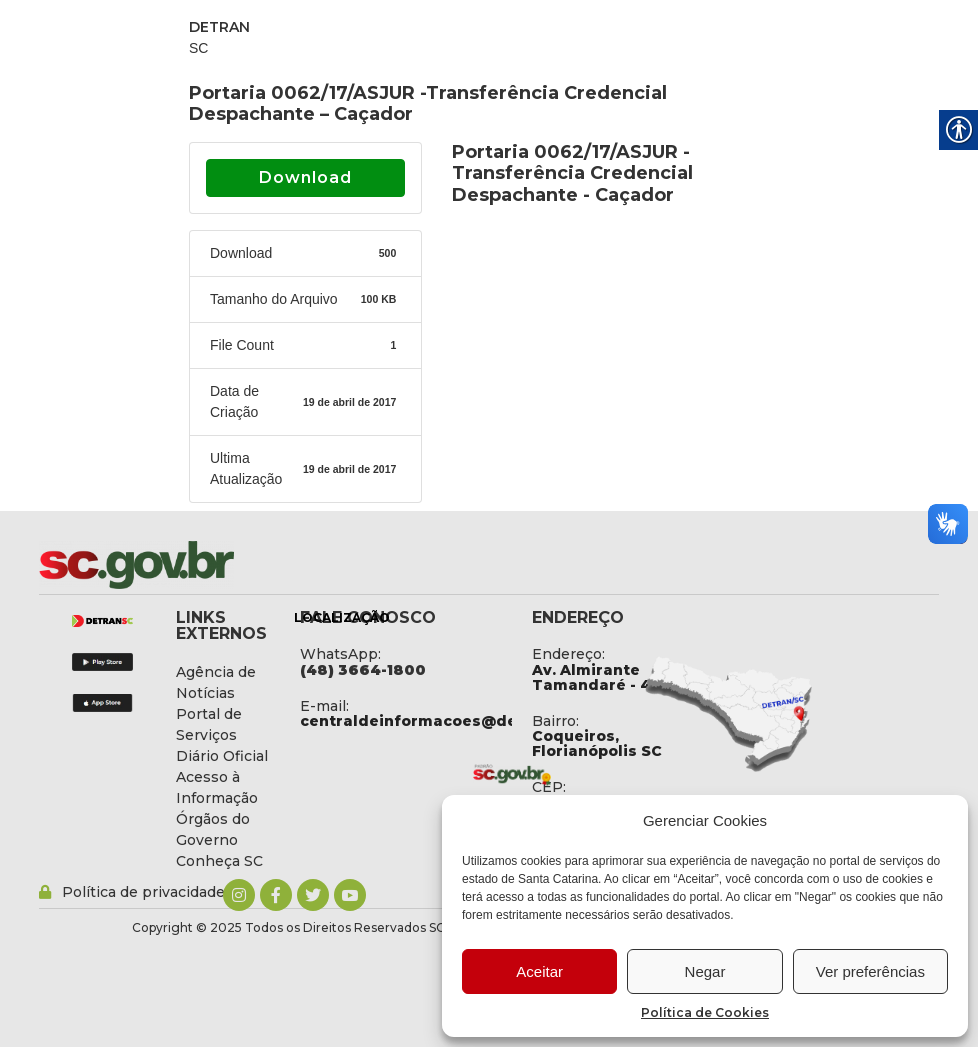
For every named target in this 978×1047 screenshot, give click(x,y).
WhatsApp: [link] (340, 654)
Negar (705, 971)
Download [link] (305, 177)
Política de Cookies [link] (705, 1012)
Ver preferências (870, 971)
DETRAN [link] (219, 27)
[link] (189, 565)
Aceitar (539, 971)
